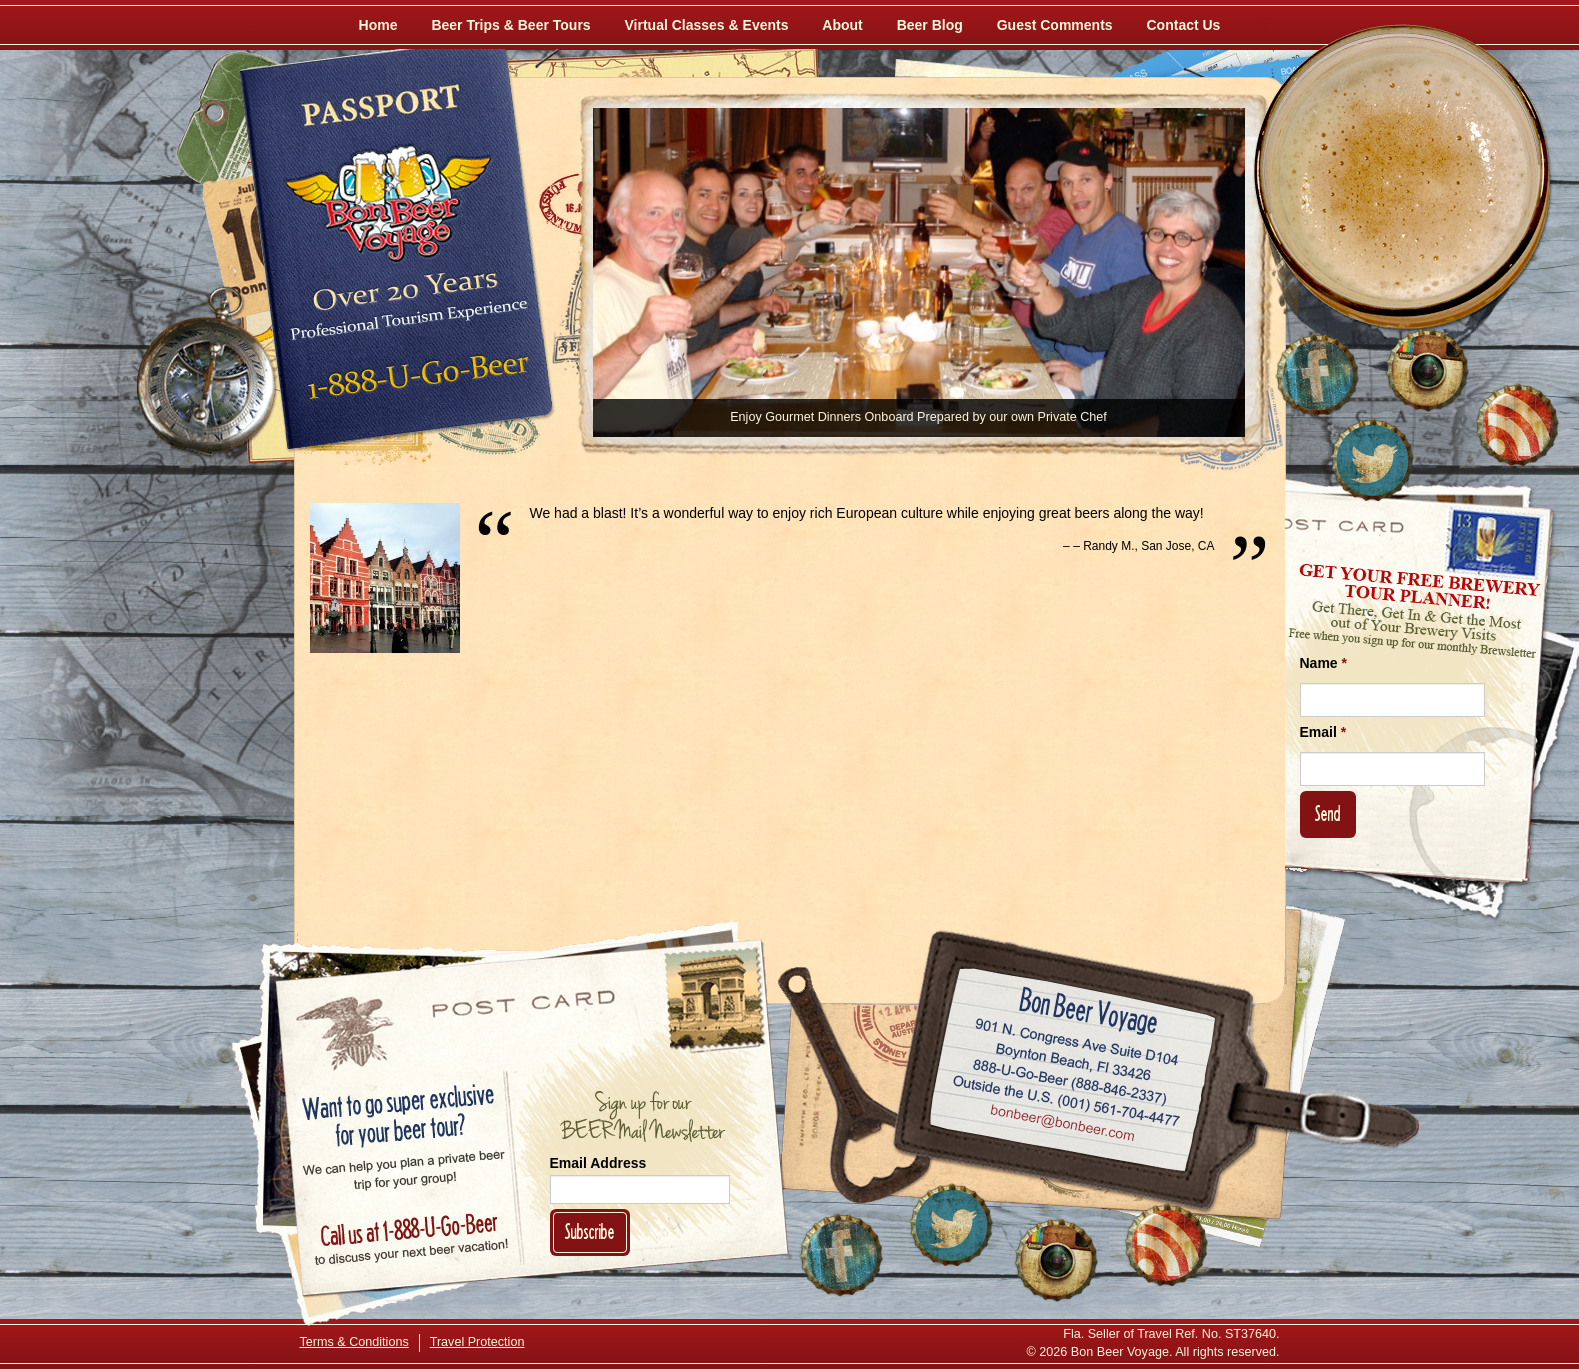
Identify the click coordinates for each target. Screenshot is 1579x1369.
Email (1323, 732)
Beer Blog (930, 25)
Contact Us (1184, 25)
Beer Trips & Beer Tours (510, 25)
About (842, 25)
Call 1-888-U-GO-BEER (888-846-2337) (1069, 1078)
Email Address (598, 1163)
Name (1323, 663)
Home (378, 25)
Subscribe (590, 1231)
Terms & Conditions (354, 1342)
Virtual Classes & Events (707, 25)
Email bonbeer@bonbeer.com (1060, 1125)
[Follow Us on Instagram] (1427, 370)
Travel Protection (477, 1342)
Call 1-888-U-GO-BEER (414, 382)
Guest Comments (1055, 25)
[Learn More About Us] (1517, 425)
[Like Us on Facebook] (1317, 375)
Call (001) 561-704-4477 (1065, 1101)
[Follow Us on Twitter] (1372, 460)
